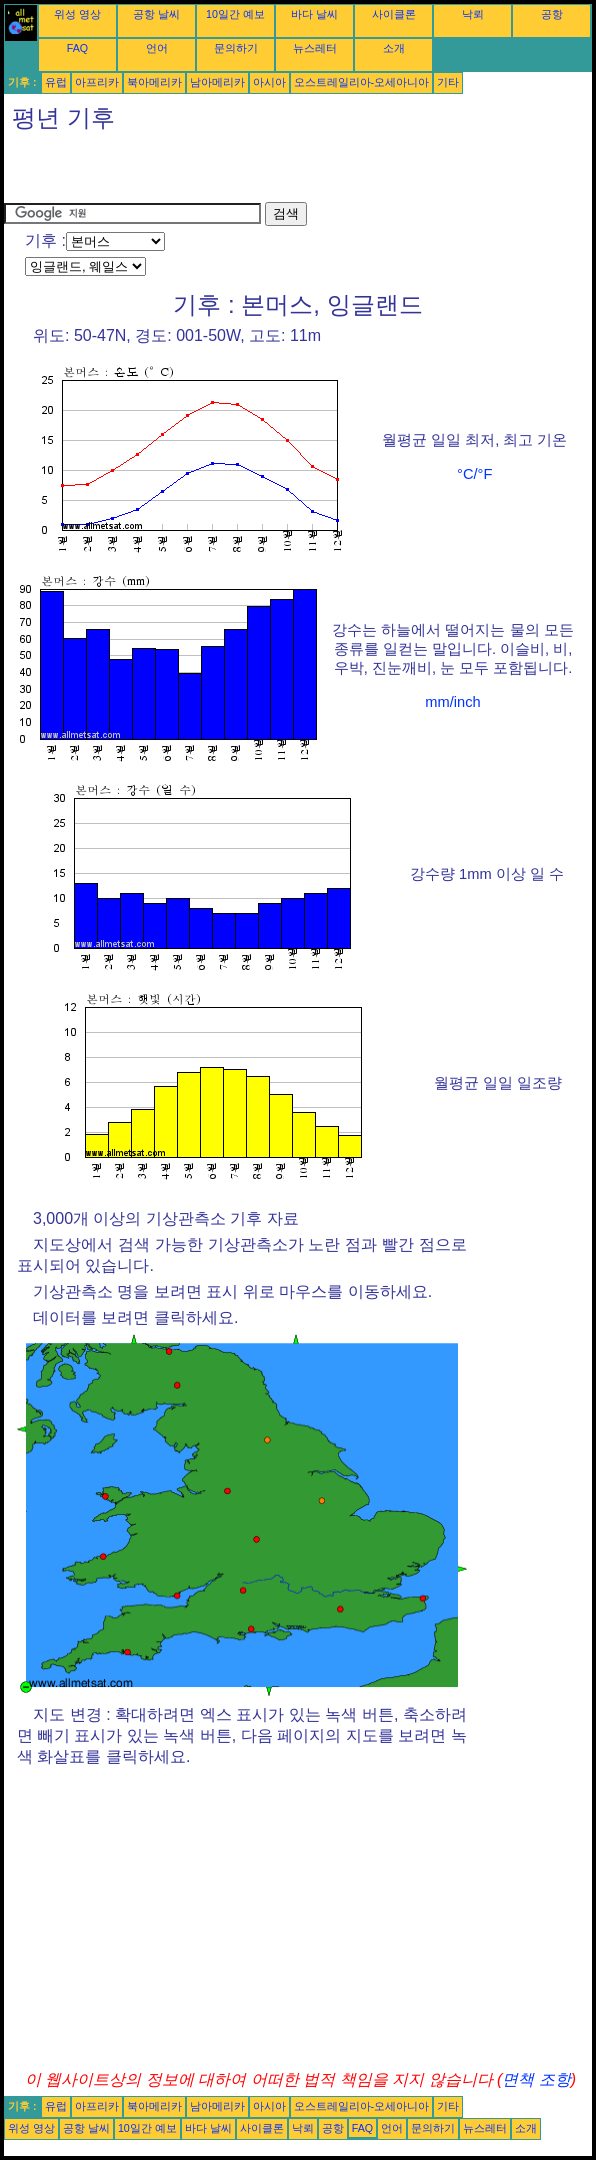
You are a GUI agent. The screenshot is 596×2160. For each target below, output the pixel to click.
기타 (448, 82)
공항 (552, 14)
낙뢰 (473, 14)
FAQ (77, 48)
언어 (157, 48)
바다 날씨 (314, 14)
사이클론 (394, 14)
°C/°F (474, 474)
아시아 (269, 82)
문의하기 (236, 48)
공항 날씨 (156, 14)
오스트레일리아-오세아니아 (362, 82)
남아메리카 (217, 82)
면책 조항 (536, 2079)
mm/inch (452, 702)
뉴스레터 (315, 48)
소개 (394, 48)
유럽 (56, 82)
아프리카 (97, 82)
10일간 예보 (235, 14)
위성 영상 (77, 14)
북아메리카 (154, 82)
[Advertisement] (238, 172)
